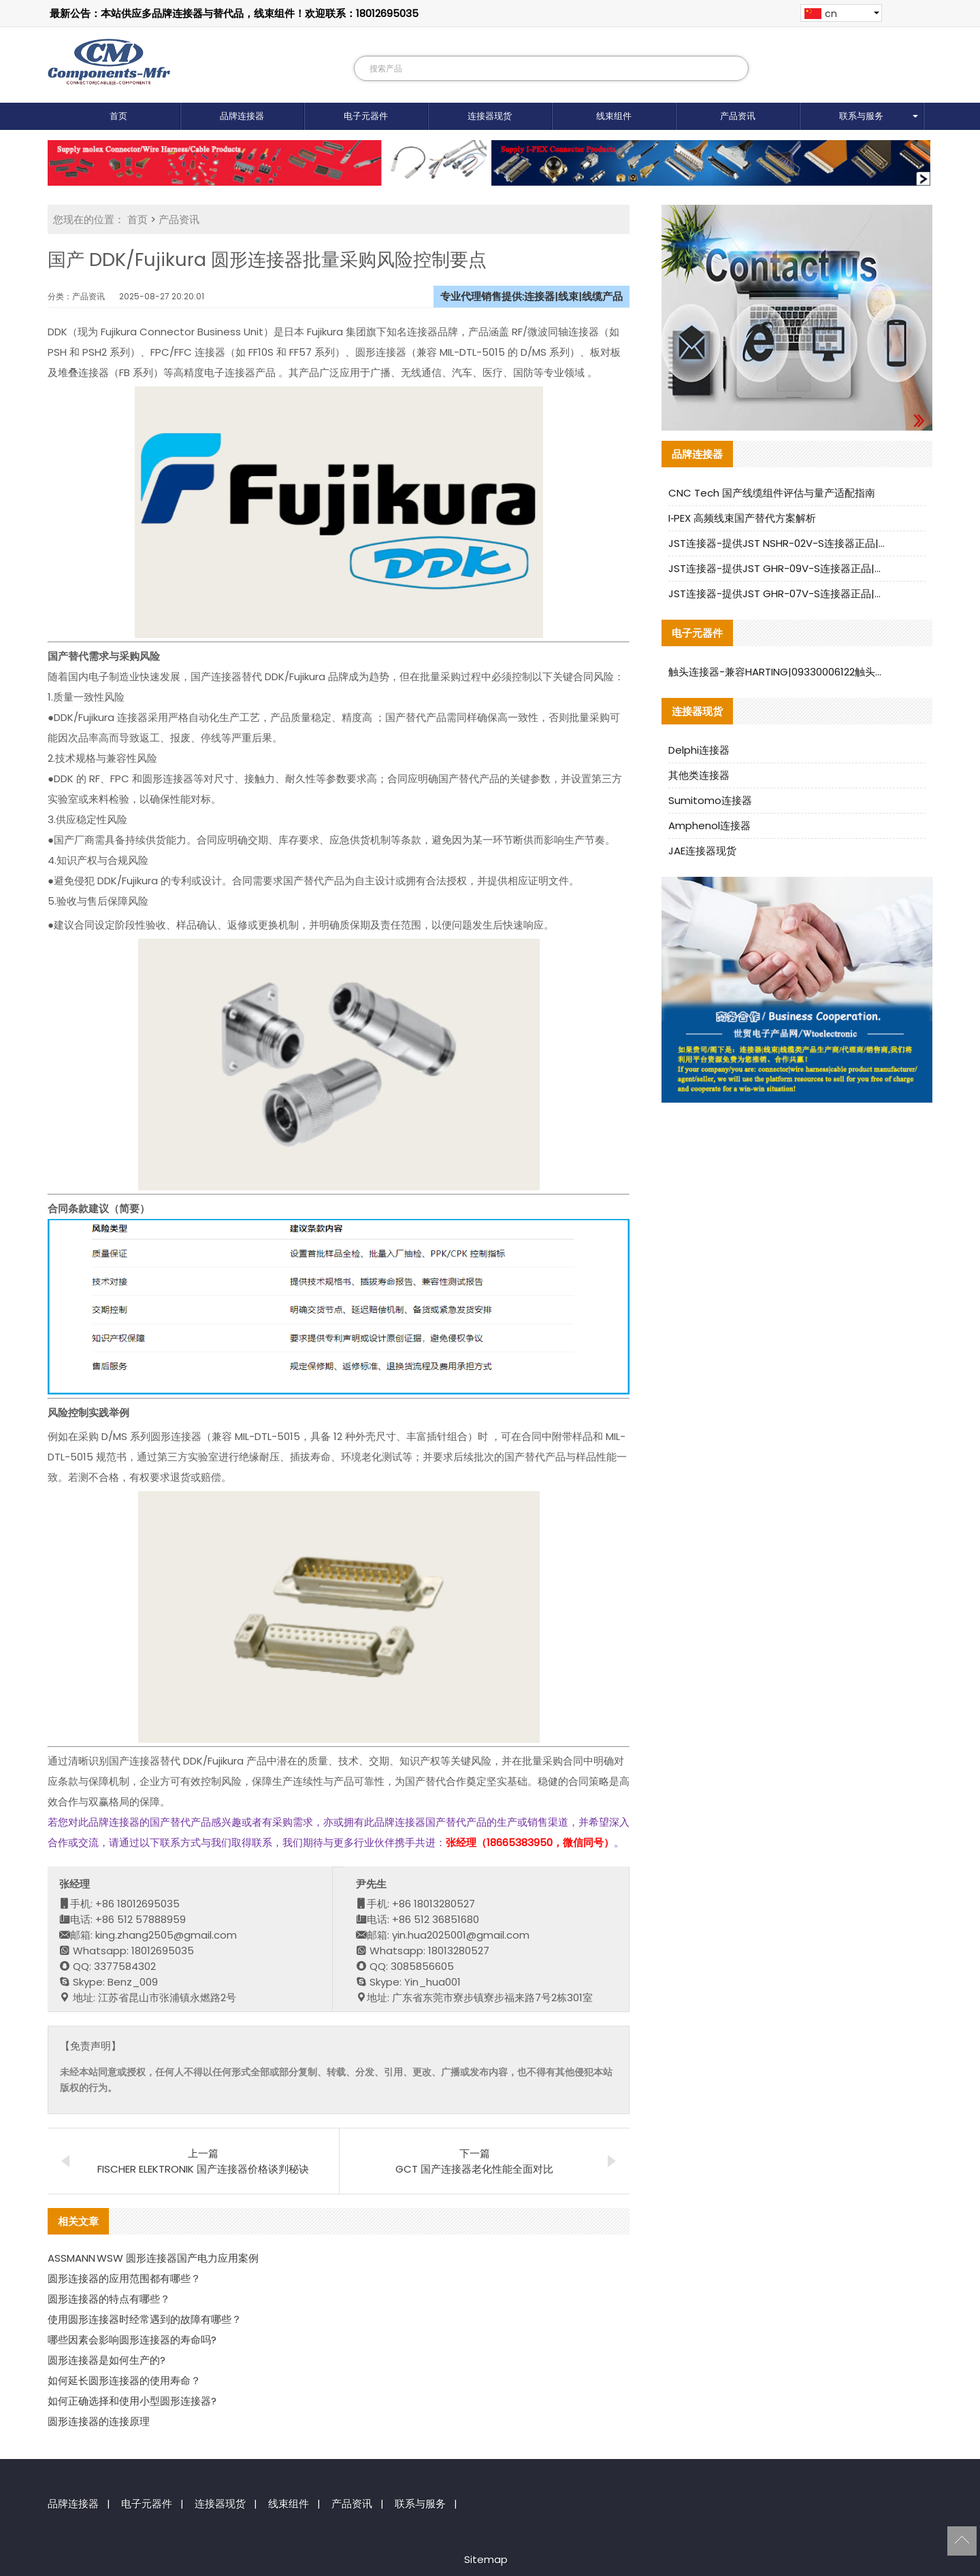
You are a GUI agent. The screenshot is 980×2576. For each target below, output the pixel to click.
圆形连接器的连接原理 (99, 2421)
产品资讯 (737, 116)
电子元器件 (366, 116)
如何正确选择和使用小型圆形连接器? (132, 2401)
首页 (118, 116)
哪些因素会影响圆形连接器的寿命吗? (132, 2339)
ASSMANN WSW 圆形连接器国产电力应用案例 (153, 2258)
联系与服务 (861, 116)
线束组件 (614, 116)
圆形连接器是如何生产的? (106, 2360)
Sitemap (486, 2559)
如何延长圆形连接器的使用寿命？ (124, 2380)
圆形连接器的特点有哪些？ (109, 2299)
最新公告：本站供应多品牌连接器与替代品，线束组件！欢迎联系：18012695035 (234, 13)
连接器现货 (490, 116)
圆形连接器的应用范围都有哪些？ (124, 2278)
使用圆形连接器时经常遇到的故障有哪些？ (145, 2319)
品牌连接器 (242, 116)
